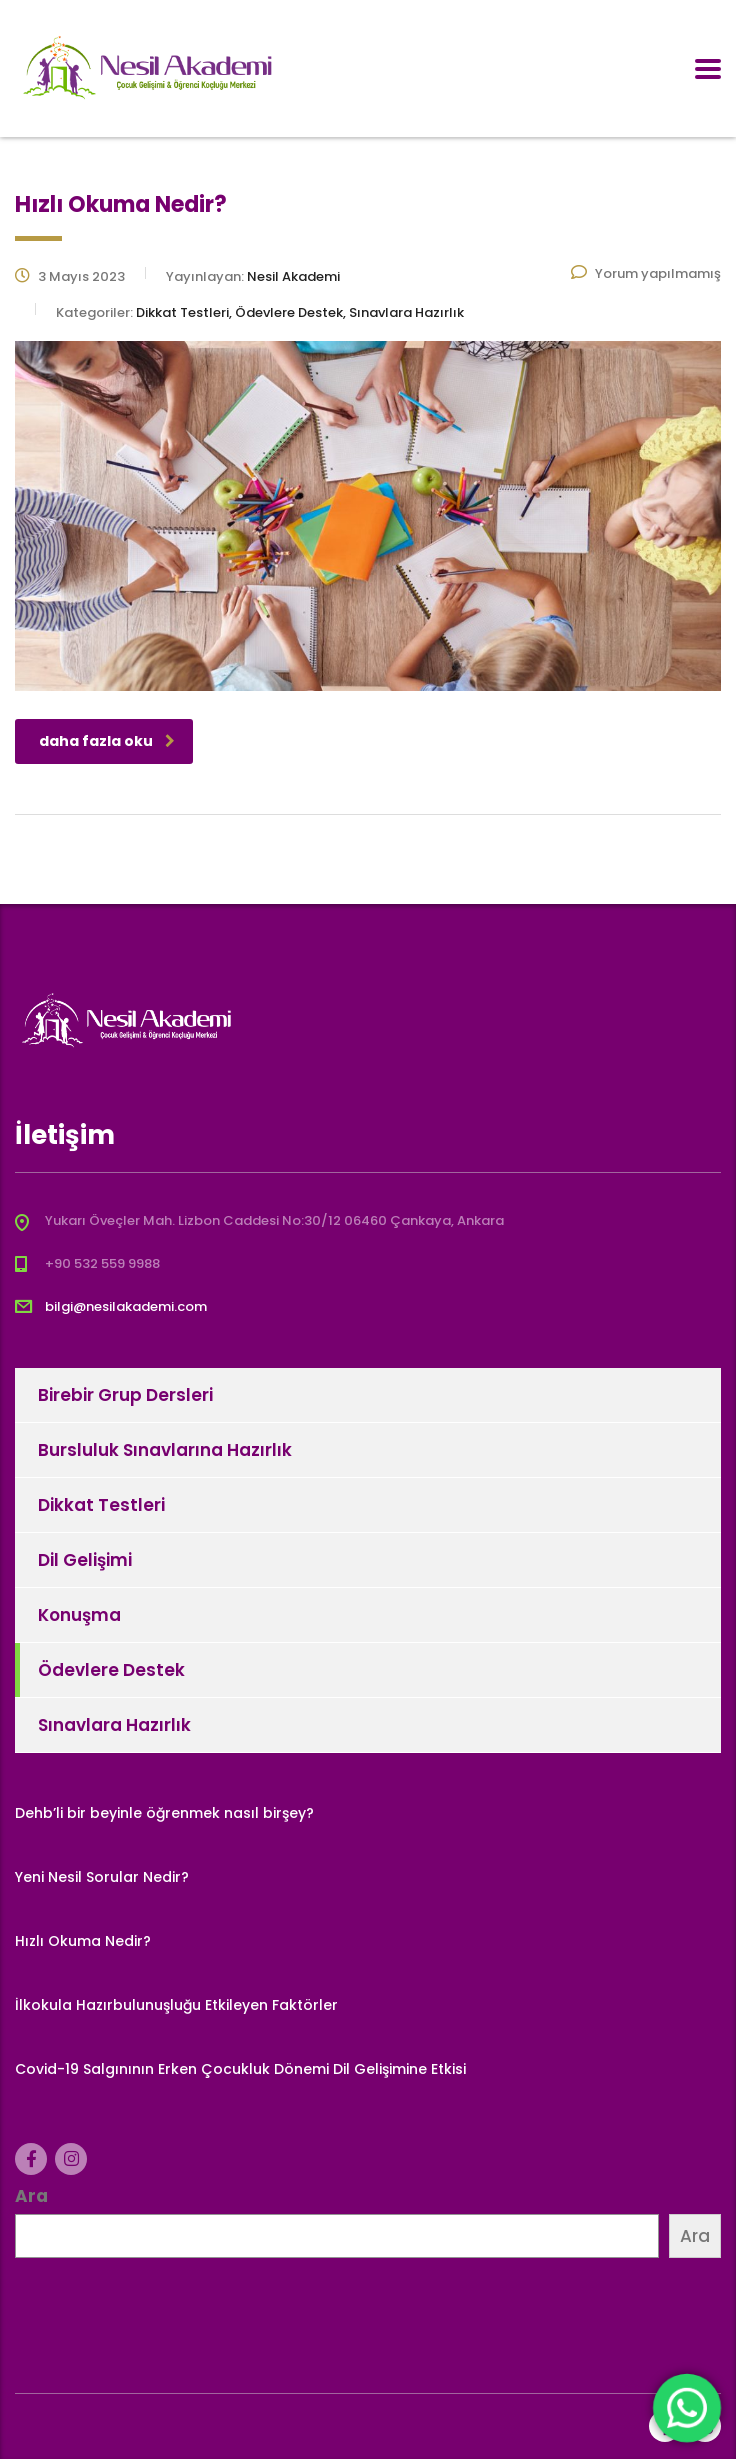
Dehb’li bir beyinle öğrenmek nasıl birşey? (164, 1813)
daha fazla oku (107, 741)
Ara (31, 2196)
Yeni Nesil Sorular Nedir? (102, 1877)
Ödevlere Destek (111, 1670)
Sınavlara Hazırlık (114, 1725)
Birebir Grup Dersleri (125, 1395)
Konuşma (79, 1615)
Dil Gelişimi (85, 1560)
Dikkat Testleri (101, 1505)
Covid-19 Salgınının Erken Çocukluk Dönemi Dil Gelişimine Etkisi (240, 2069)
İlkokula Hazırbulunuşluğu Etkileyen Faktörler (176, 2005)
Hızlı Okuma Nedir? (83, 1941)
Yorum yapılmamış (646, 273)
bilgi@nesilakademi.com (126, 1306)
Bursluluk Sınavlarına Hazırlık (165, 1450)
